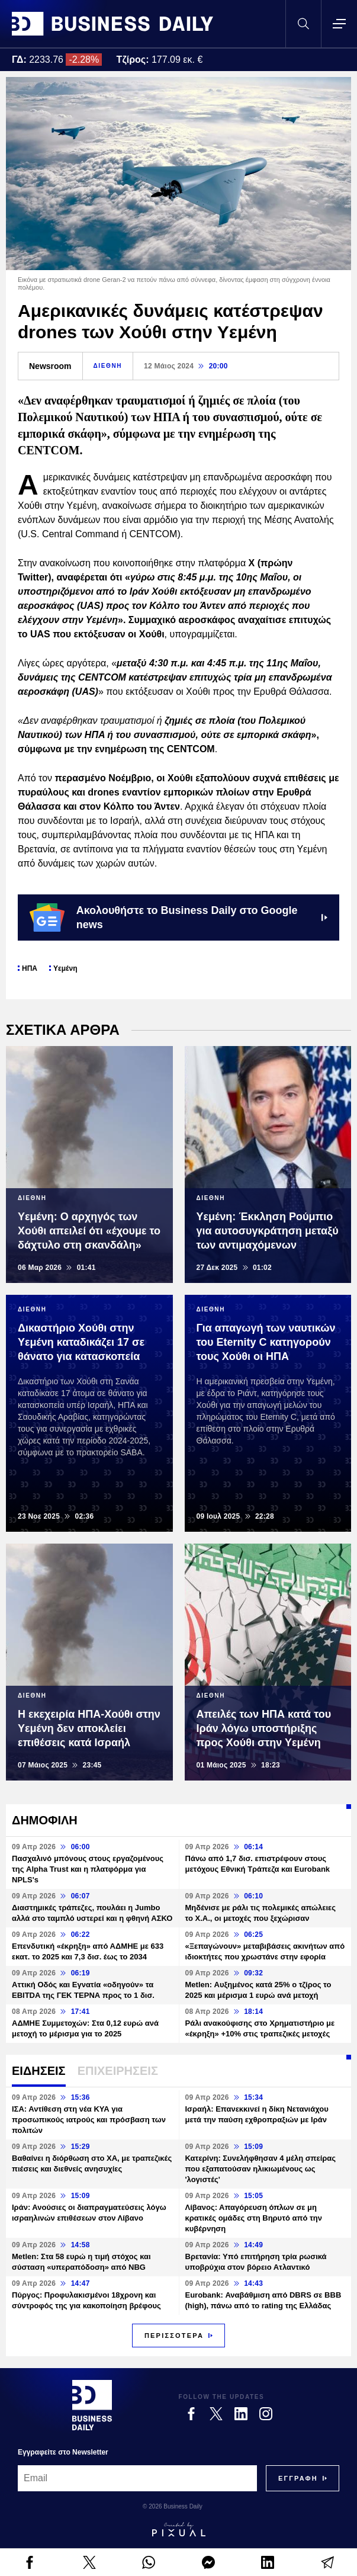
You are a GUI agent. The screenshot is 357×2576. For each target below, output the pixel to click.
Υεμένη (65, 968)
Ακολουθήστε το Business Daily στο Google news (178, 917)
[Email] (137, 2478)
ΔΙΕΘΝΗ (108, 365)
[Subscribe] (298, 2478)
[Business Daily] (92, 2405)
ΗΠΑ (29, 968)
